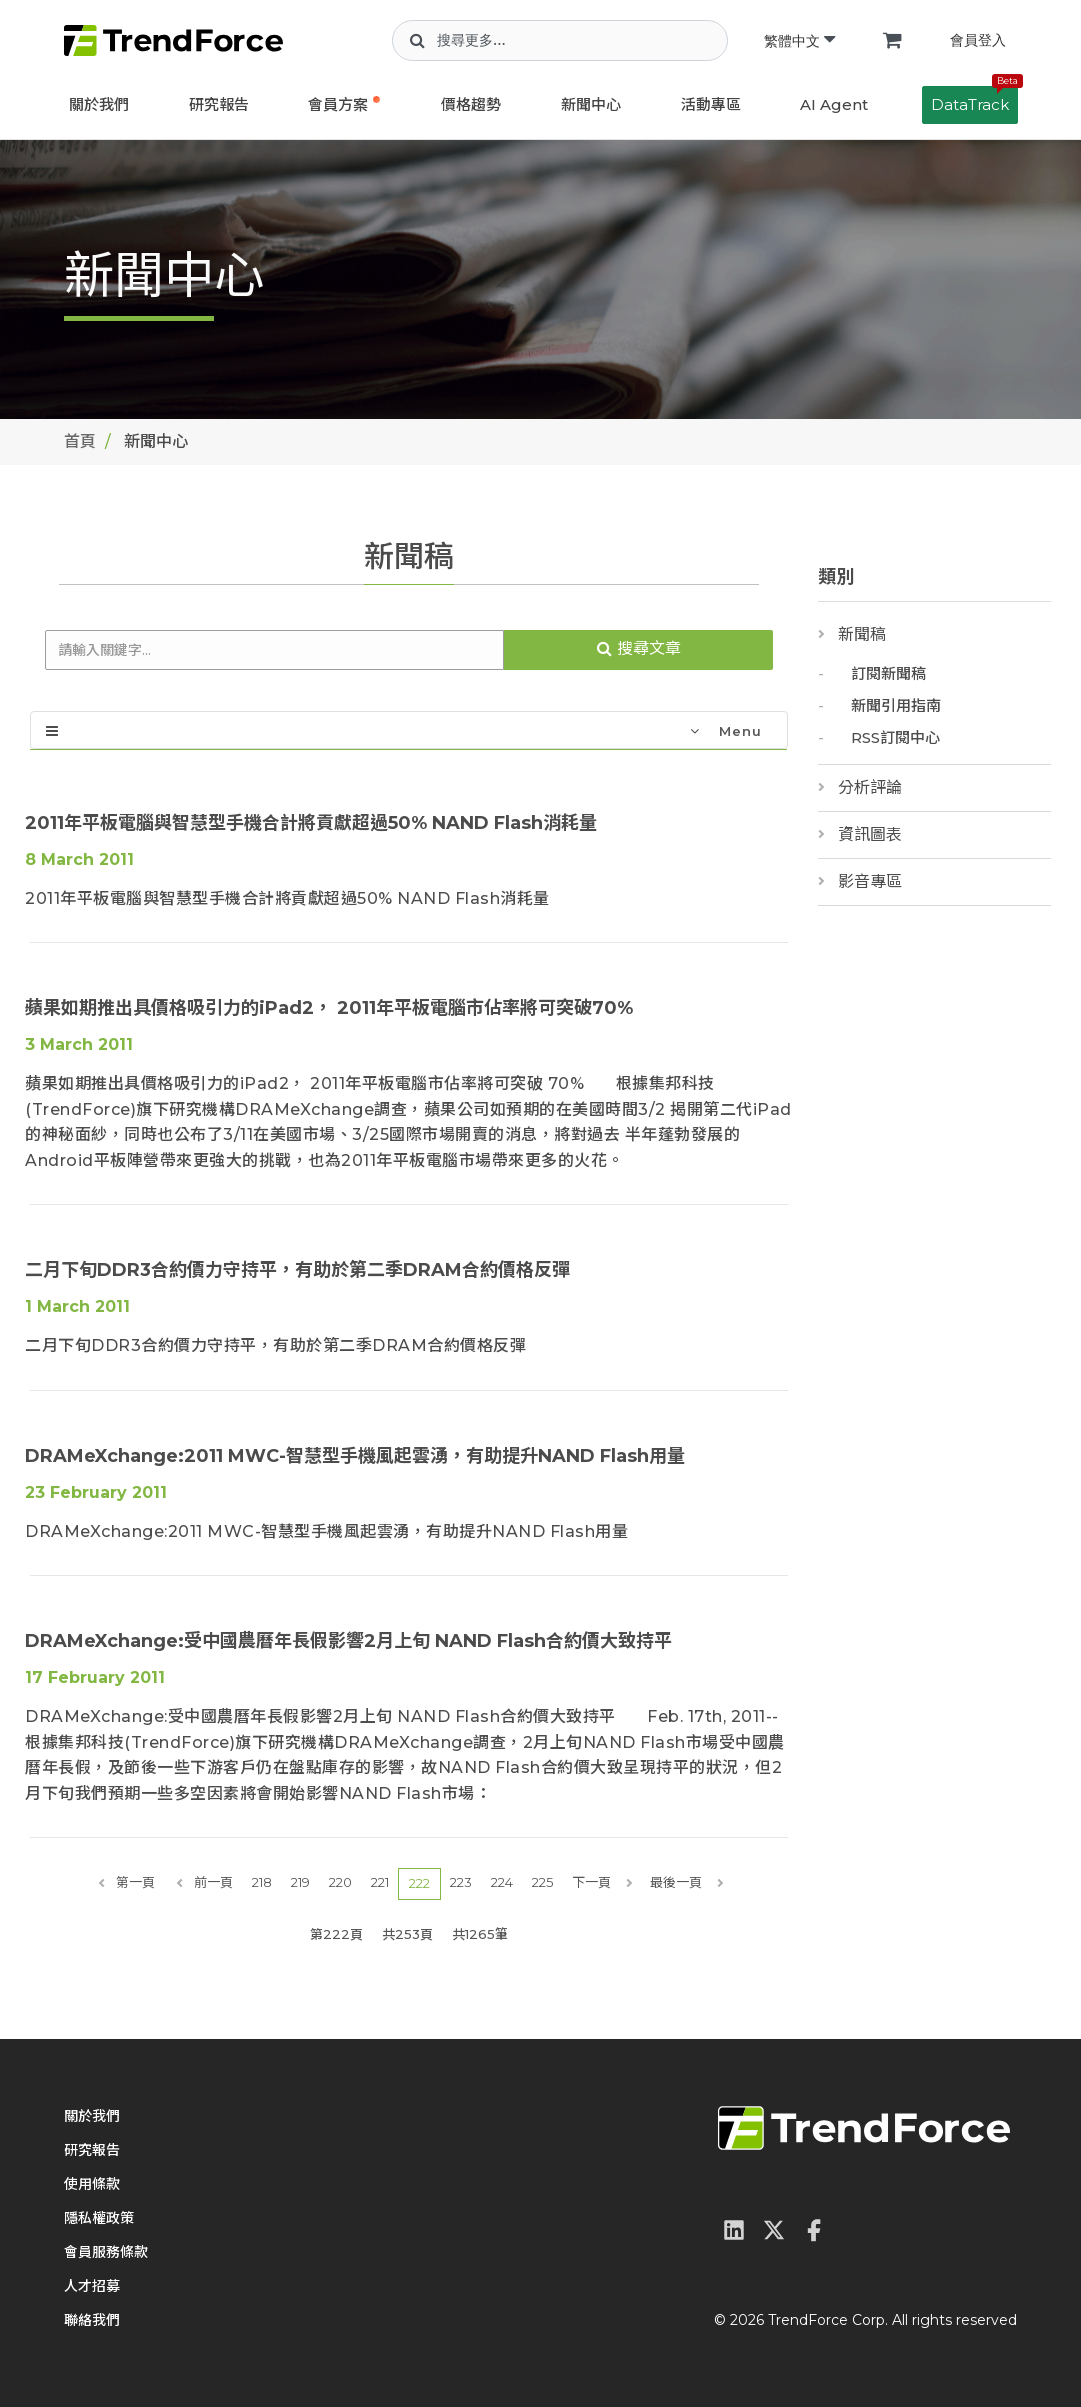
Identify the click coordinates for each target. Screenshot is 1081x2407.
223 (461, 1882)
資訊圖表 (870, 834)
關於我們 (99, 104)
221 (380, 1882)
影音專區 (870, 881)
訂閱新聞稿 (888, 673)
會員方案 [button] (338, 104)
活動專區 (711, 104)
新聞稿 (862, 634)
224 (502, 1882)
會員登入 (978, 40)
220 (340, 1882)
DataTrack (974, 100)
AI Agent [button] (834, 104)
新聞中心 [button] (591, 104)
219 (300, 1882)
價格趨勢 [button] (471, 104)
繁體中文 (799, 41)
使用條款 (92, 2184)
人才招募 (92, 2286)
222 (419, 1883)
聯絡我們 (92, 2320)
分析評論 (870, 787)
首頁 (80, 441)
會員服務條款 (106, 2252)
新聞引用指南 (896, 705)
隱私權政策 (99, 2218)
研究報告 (219, 104)
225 (542, 1882)
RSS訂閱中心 (895, 737)
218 (262, 1882)
